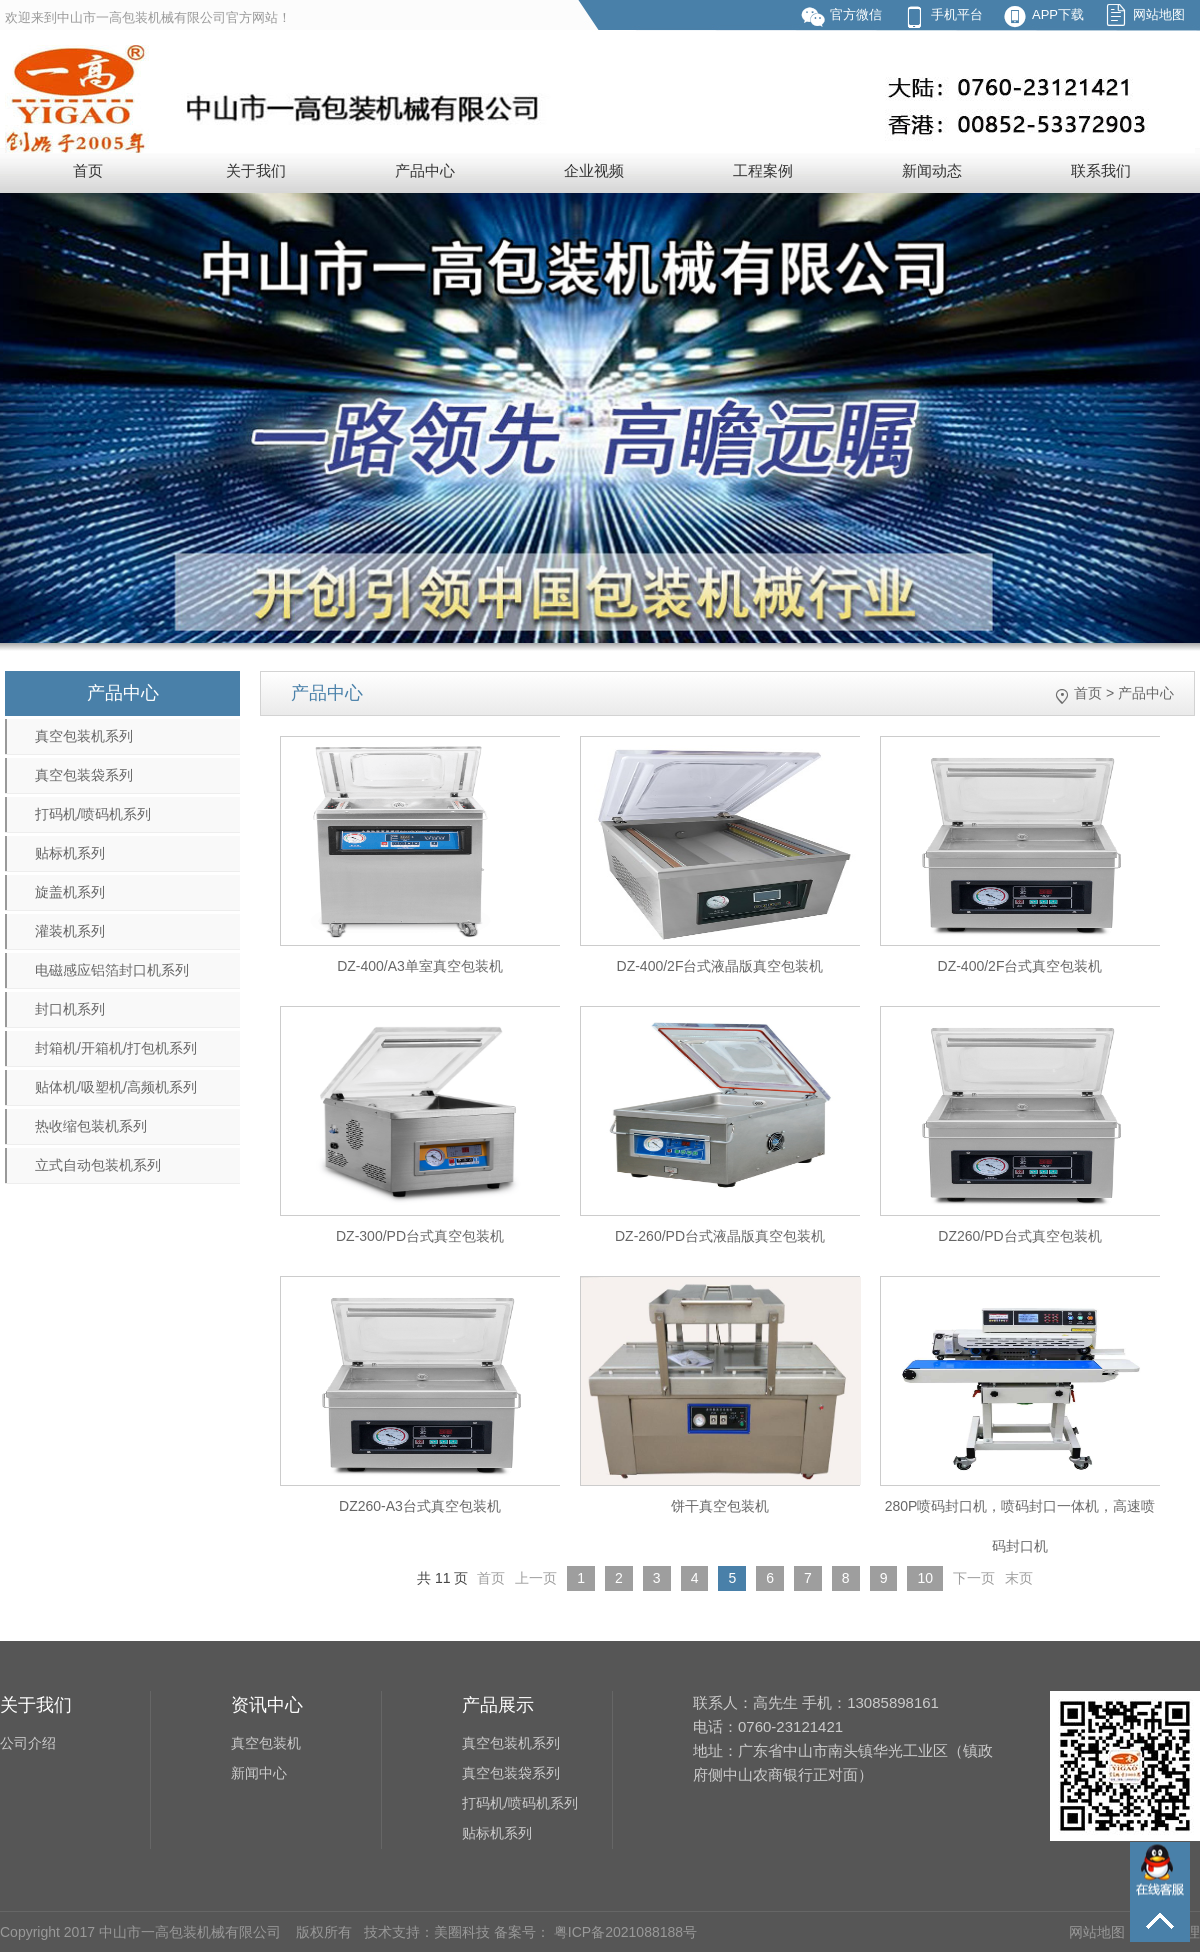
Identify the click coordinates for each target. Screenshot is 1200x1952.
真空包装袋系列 (84, 775)
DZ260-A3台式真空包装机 (420, 1506)
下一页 (974, 1578)
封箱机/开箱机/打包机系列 (116, 1048)
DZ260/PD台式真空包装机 (1019, 1236)
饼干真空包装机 (720, 1506)
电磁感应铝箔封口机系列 (112, 970)
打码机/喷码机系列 (93, 814)
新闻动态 (932, 170)
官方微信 (856, 14)
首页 (88, 170)
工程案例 (763, 170)
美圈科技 (462, 1932)
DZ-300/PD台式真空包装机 (420, 1236)
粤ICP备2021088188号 (623, 1932)
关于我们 (256, 170)
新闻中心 (259, 1773)
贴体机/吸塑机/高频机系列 (116, 1087)
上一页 (536, 1578)
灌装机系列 (70, 931)
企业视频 (594, 170)
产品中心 (425, 170)
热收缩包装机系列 (91, 1126)
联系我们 (1101, 170)
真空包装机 (266, 1743)
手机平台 (957, 14)
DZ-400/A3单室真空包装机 (420, 966)
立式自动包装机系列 (98, 1165)
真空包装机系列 (84, 736)
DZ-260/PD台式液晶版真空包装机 (720, 1236)
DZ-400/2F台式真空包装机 (1020, 966)
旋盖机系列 (70, 892)
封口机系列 (70, 1009)
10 (925, 1578)
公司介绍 (28, 1743)
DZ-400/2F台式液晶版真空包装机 (720, 966)
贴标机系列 (70, 853)
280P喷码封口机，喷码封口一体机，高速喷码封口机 (1020, 1526)
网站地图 (1159, 14)
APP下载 (1058, 14)
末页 (1019, 1578)
